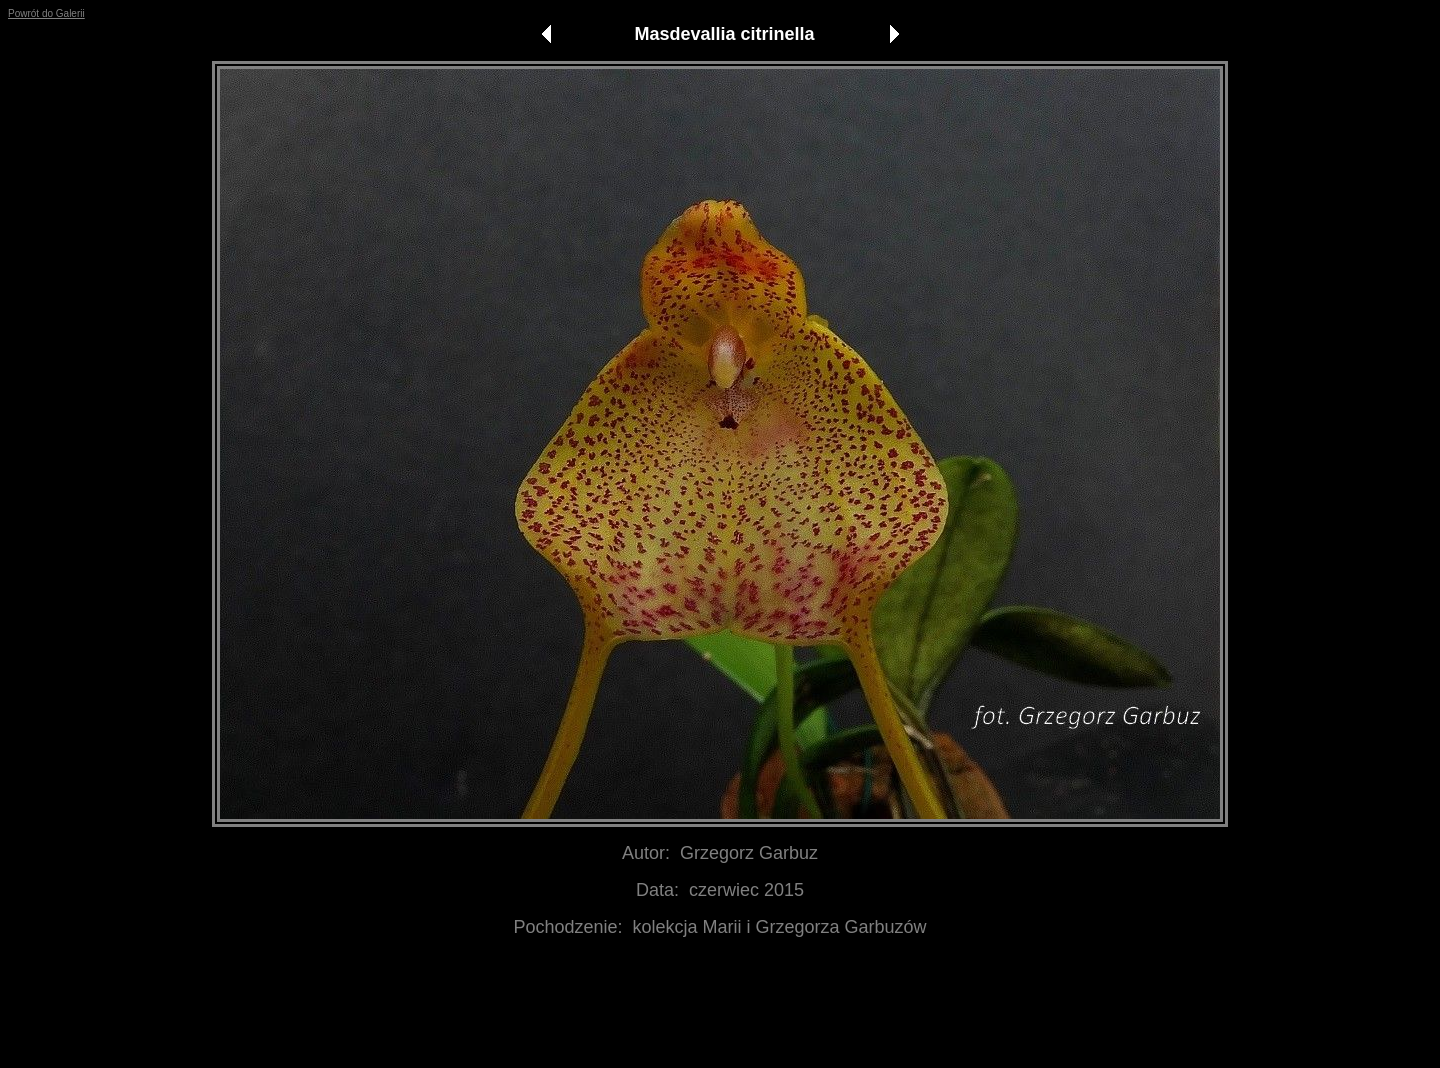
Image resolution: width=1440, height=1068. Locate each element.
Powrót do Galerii (46, 13)
